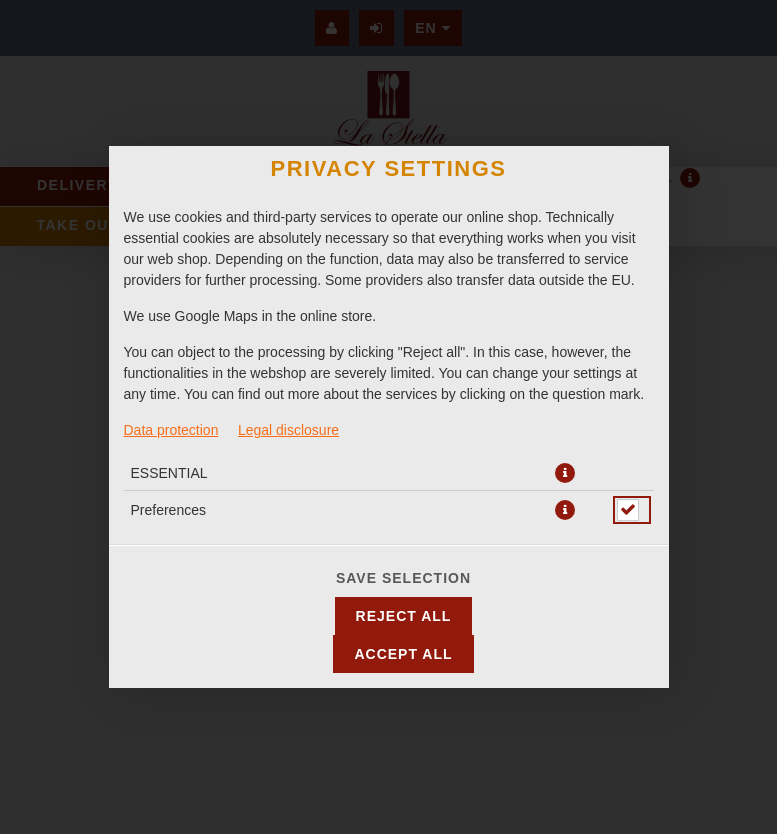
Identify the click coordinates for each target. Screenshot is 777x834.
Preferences (168, 510)
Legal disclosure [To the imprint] (288, 430)
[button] (565, 473)
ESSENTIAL (169, 473)
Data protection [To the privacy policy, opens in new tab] (171, 430)
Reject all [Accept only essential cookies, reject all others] (404, 616)
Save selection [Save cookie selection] (403, 578)
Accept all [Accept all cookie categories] (403, 654)
